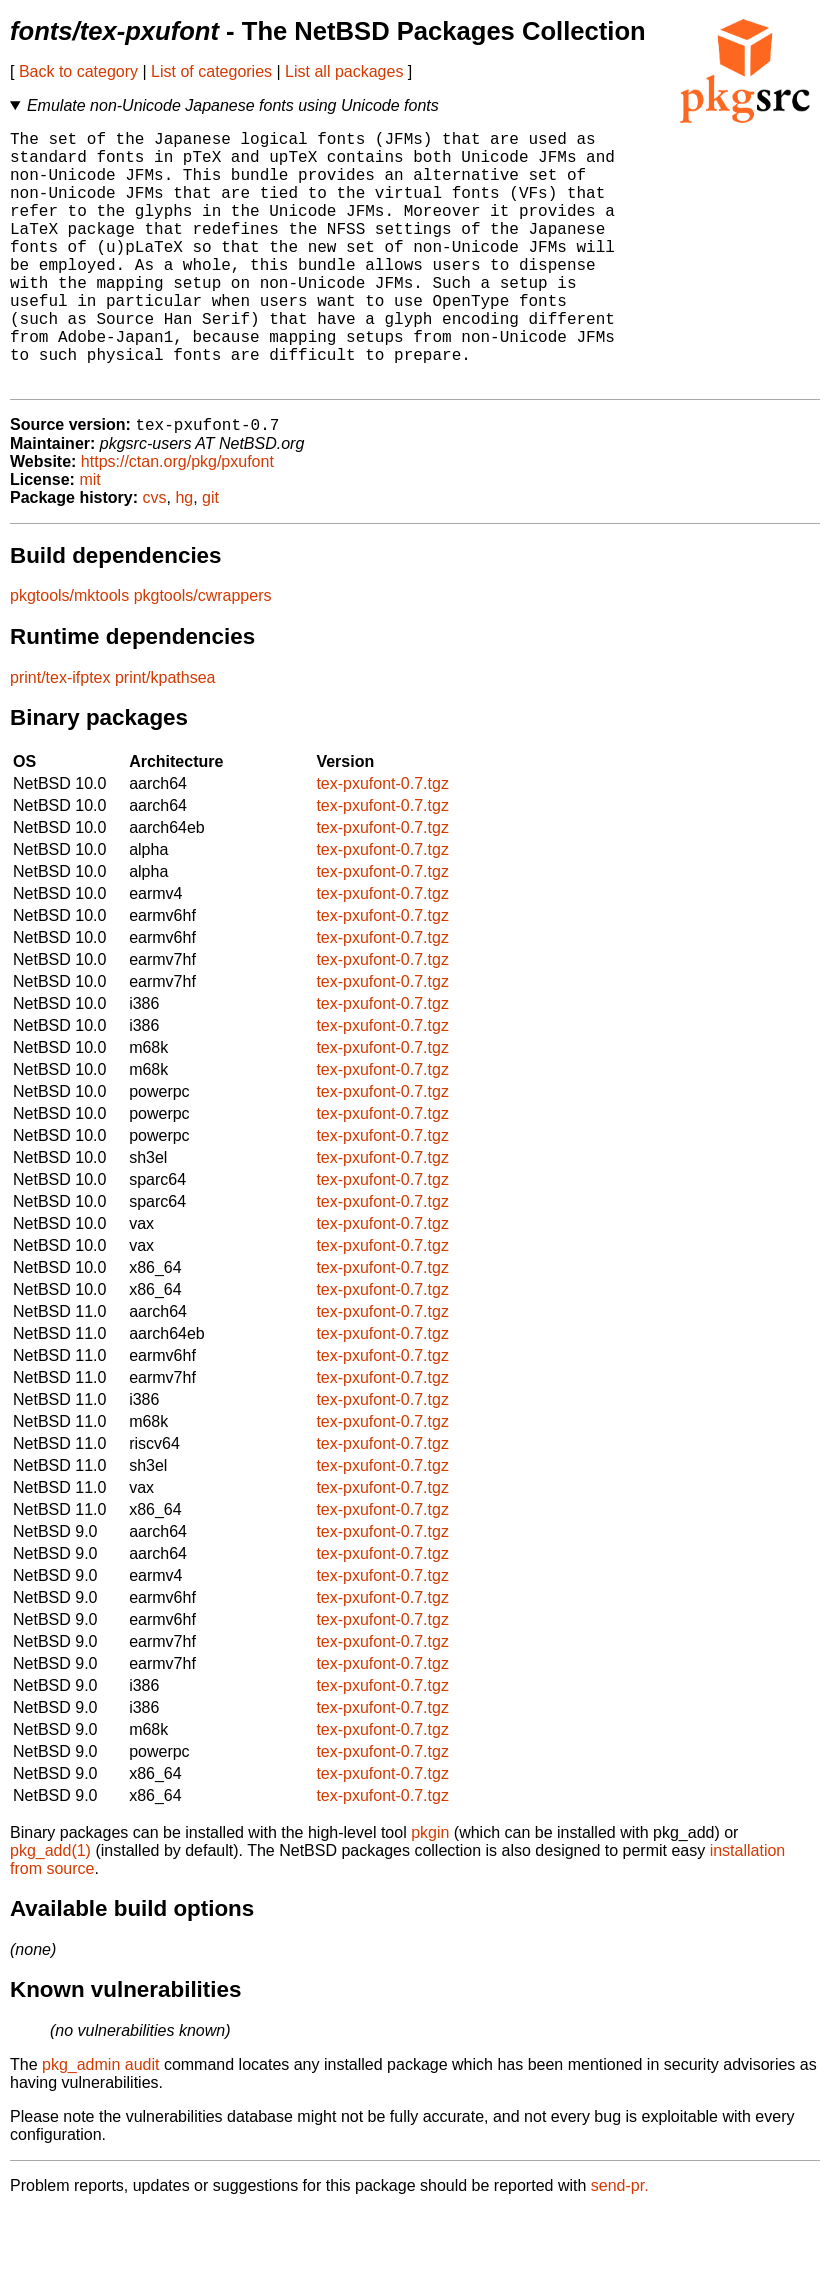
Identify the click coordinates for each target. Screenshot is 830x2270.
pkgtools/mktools (69, 654)
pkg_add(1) (50, 1909)
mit (89, 538)
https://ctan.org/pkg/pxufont (177, 520)
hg (184, 556)
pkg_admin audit (100, 2123)
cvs (155, 556)
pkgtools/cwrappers (203, 654)
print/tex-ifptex (60, 736)
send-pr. (620, 2244)
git (210, 556)
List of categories (211, 71)
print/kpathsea (165, 736)
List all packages (344, 71)
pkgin (430, 1891)
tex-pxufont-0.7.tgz (382, 842)
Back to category (78, 71)
